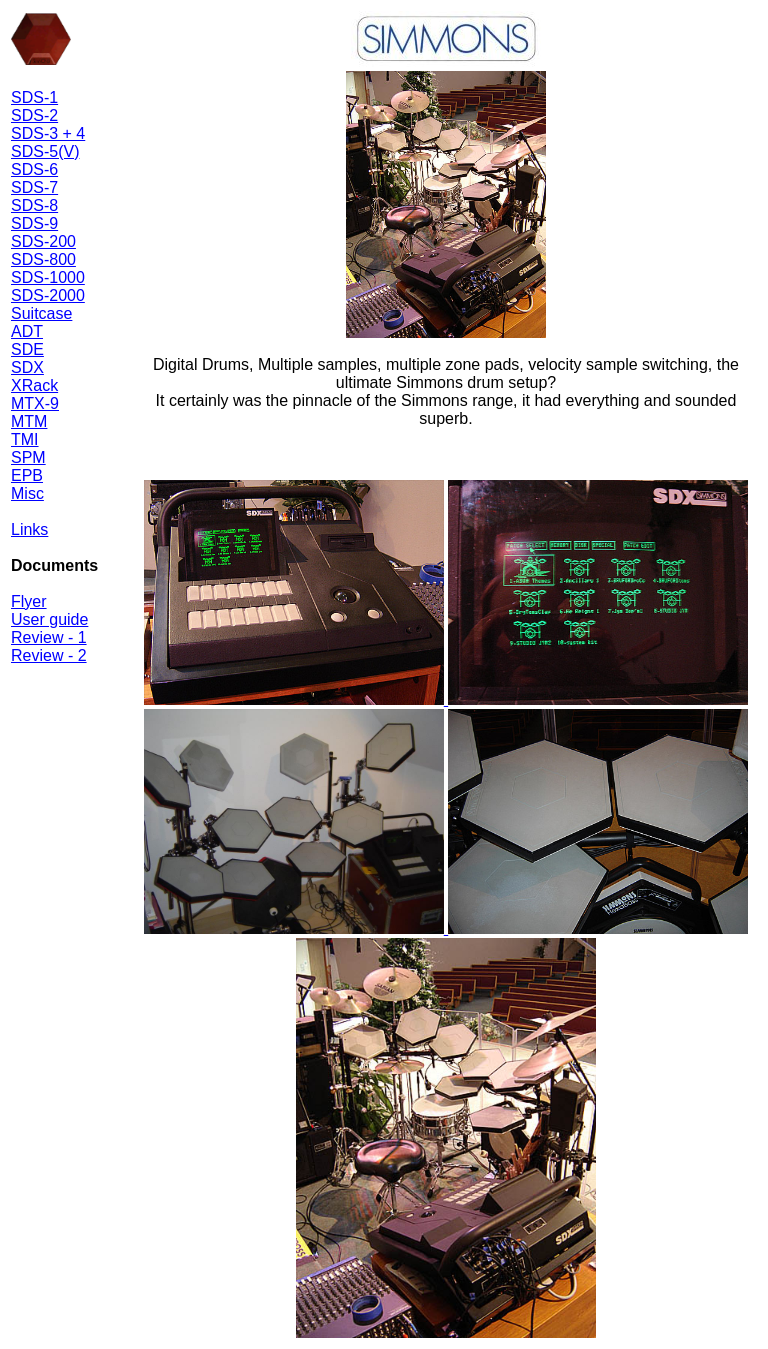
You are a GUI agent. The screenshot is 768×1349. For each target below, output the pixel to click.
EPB (27, 475)
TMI (25, 439)
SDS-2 (34, 115)
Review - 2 (49, 655)
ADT (27, 331)
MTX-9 (35, 403)
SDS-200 (43, 241)
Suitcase (41, 313)
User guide (49, 619)
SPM (28, 457)
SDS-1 (34, 97)
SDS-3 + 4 (48, 133)
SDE (27, 349)
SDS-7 (34, 187)
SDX (27, 367)
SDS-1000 (48, 277)
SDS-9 (34, 223)
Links (29, 529)
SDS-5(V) (45, 151)
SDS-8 (34, 205)
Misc (27, 493)
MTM (29, 421)
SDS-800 (43, 259)
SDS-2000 (48, 295)
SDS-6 (34, 169)
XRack (34, 385)
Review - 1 (49, 637)
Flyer (29, 601)
